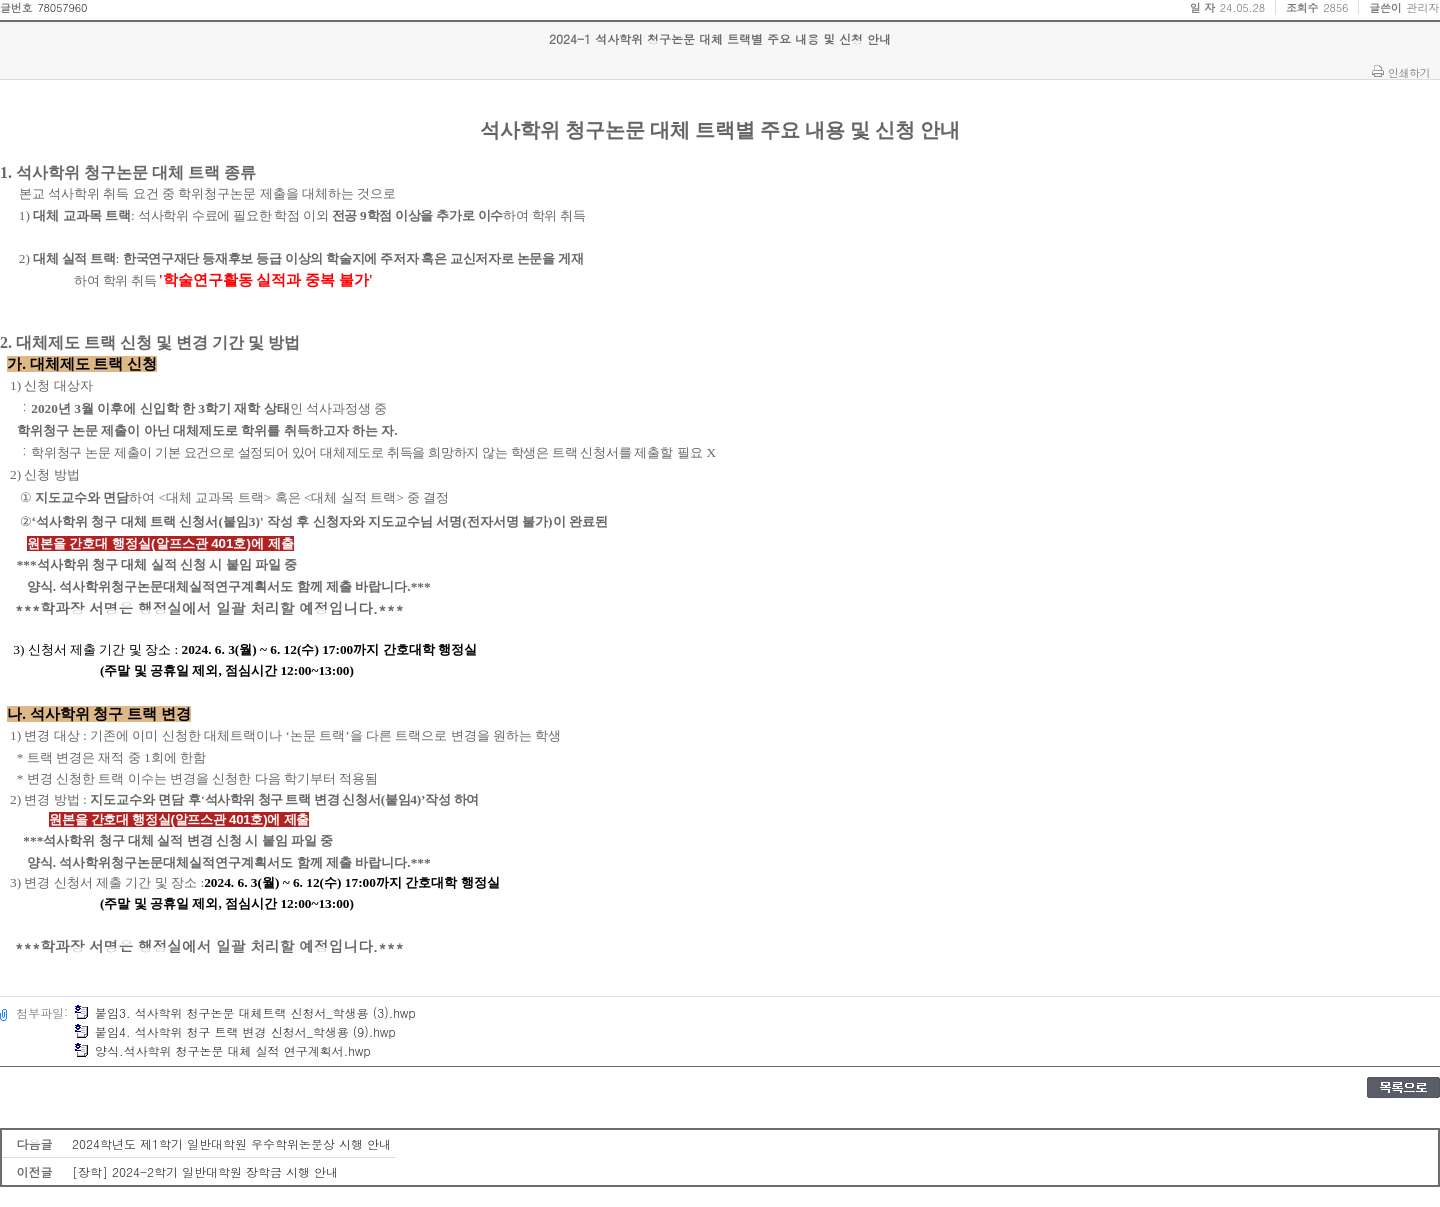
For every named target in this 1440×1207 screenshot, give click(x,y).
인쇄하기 (1409, 72)
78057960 (62, 7)
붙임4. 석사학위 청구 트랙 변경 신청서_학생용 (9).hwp (235, 1031)
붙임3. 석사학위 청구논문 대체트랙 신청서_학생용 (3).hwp (245, 1012)
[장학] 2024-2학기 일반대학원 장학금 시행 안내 (205, 1171)
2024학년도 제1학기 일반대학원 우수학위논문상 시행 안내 (231, 1143)
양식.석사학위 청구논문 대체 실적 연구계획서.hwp (222, 1050)
